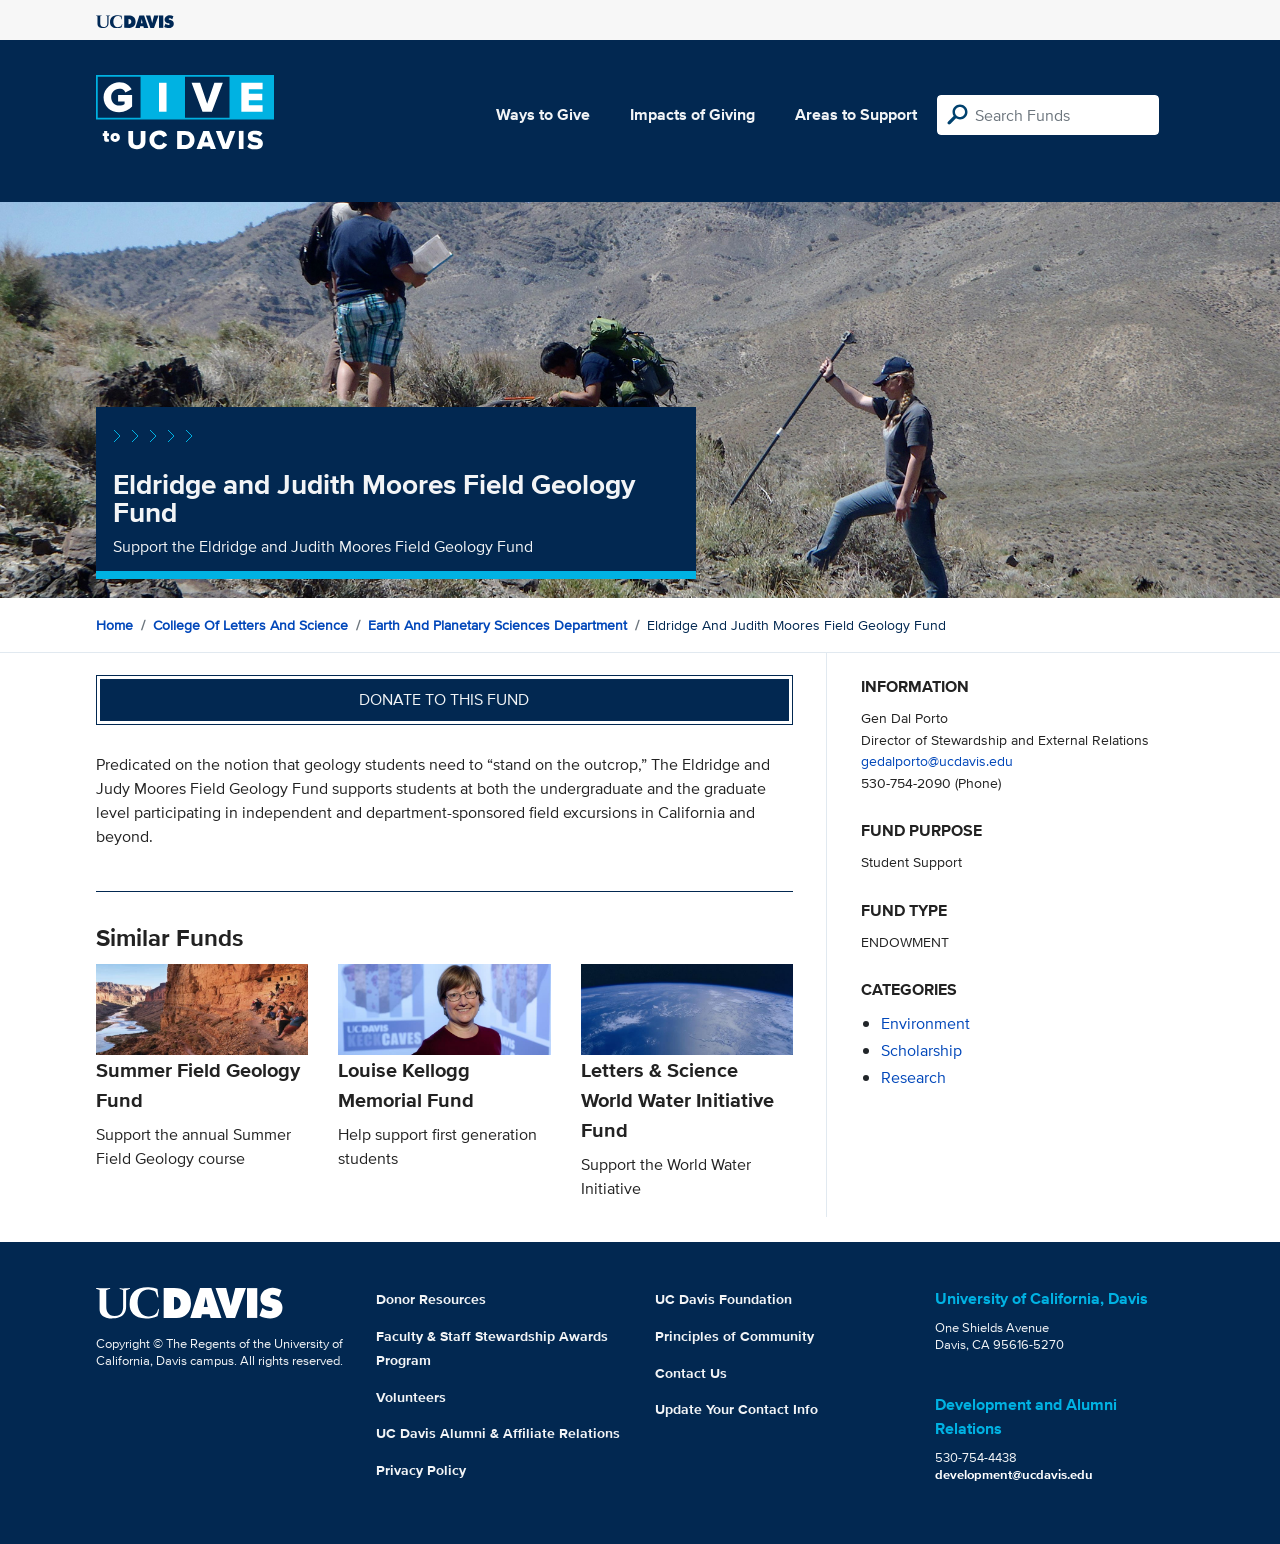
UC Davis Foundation (723, 1299)
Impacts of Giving (692, 114)
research (913, 1077)
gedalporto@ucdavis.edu (937, 760)
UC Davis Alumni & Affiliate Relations (498, 1433)
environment (925, 1023)
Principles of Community (734, 1336)
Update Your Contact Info (736, 1409)
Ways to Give (543, 114)
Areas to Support (856, 114)
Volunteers (411, 1397)
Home (114, 625)
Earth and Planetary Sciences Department (497, 625)
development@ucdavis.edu (1014, 1474)
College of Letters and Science (250, 625)
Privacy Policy (421, 1470)
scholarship (921, 1050)
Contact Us (691, 1373)
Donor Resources (431, 1299)
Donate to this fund (444, 699)
